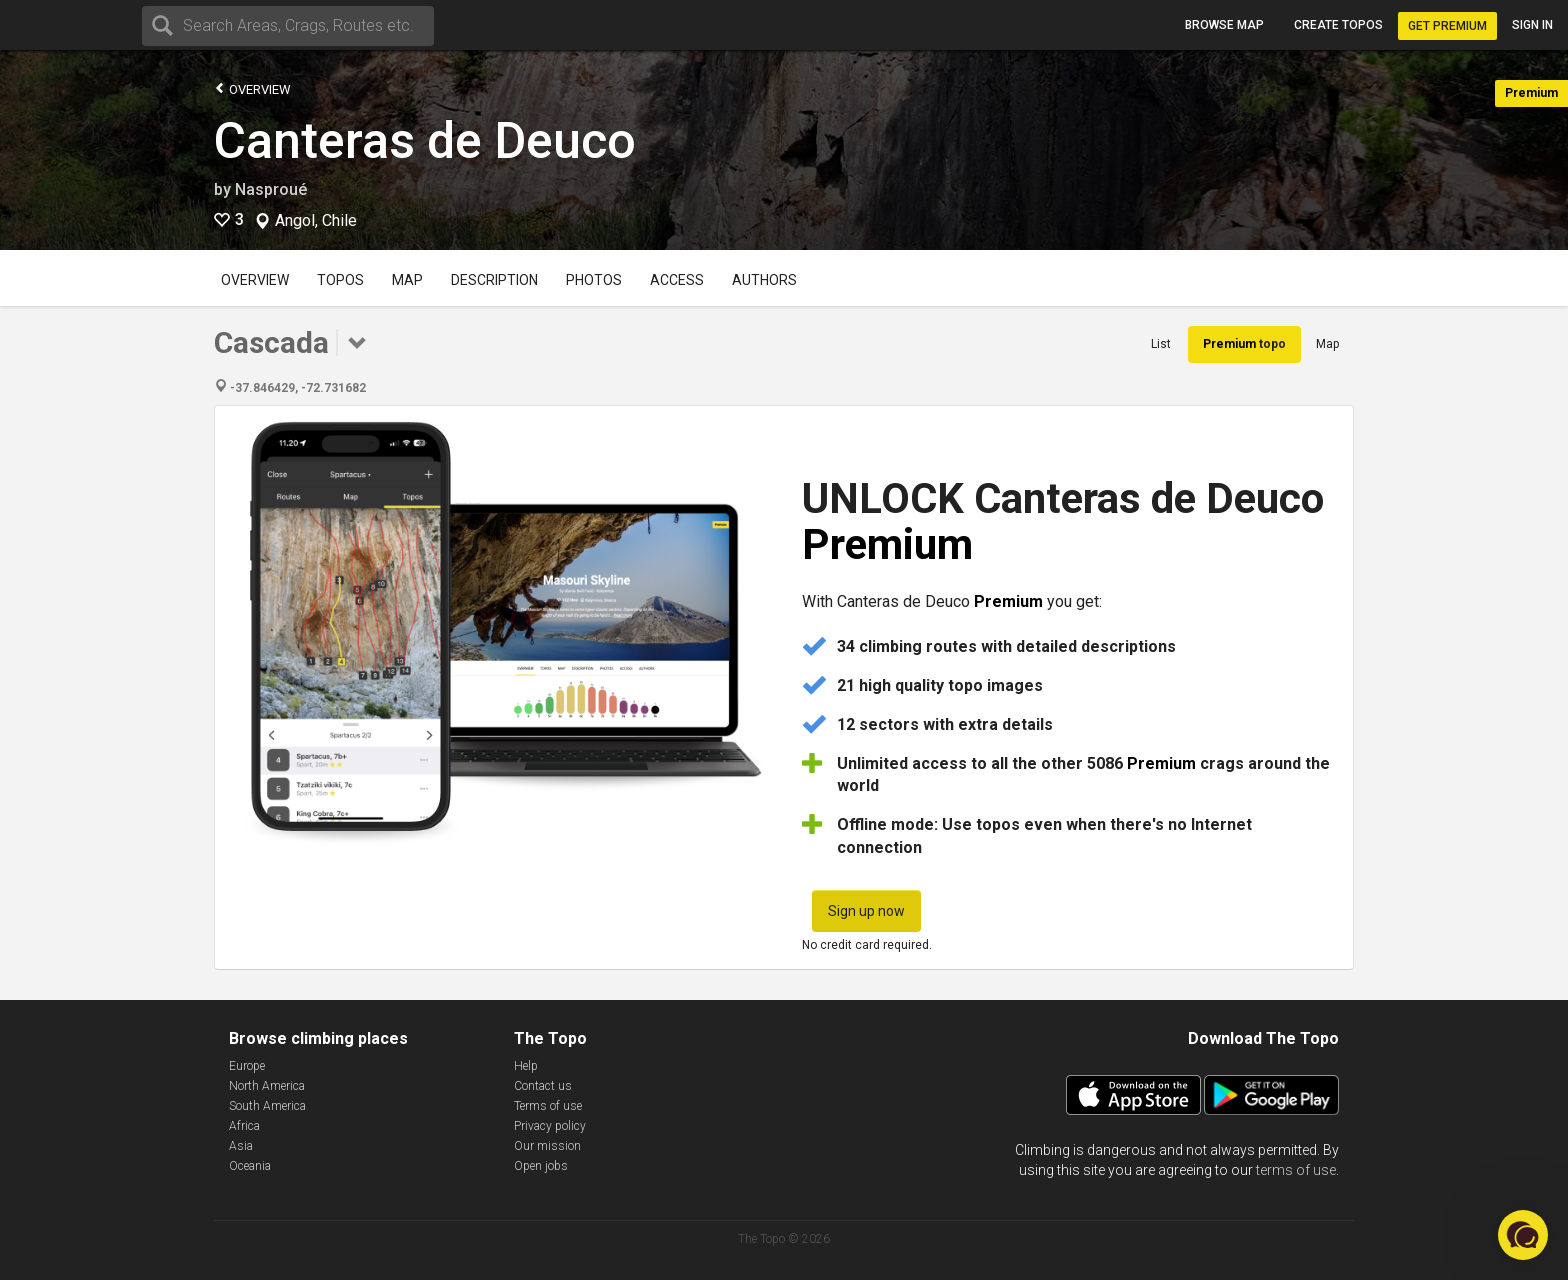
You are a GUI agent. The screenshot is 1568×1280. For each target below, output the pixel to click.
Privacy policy (550, 1126)
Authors (764, 280)
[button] (1523, 1235)
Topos (340, 280)
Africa (244, 1126)
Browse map (1224, 25)
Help (526, 1066)
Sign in (1532, 25)
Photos (594, 280)
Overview (252, 88)
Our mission (547, 1146)
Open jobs (541, 1166)
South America (267, 1106)
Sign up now (866, 911)
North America (267, 1086)
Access (677, 280)
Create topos (1338, 25)
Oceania (250, 1166)
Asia (241, 1146)
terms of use (1296, 1170)
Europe (247, 1066)
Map (407, 280)
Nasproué (271, 189)
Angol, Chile (316, 221)
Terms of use (548, 1106)
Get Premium (1447, 26)
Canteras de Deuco (425, 141)
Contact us (543, 1086)
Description (494, 280)
